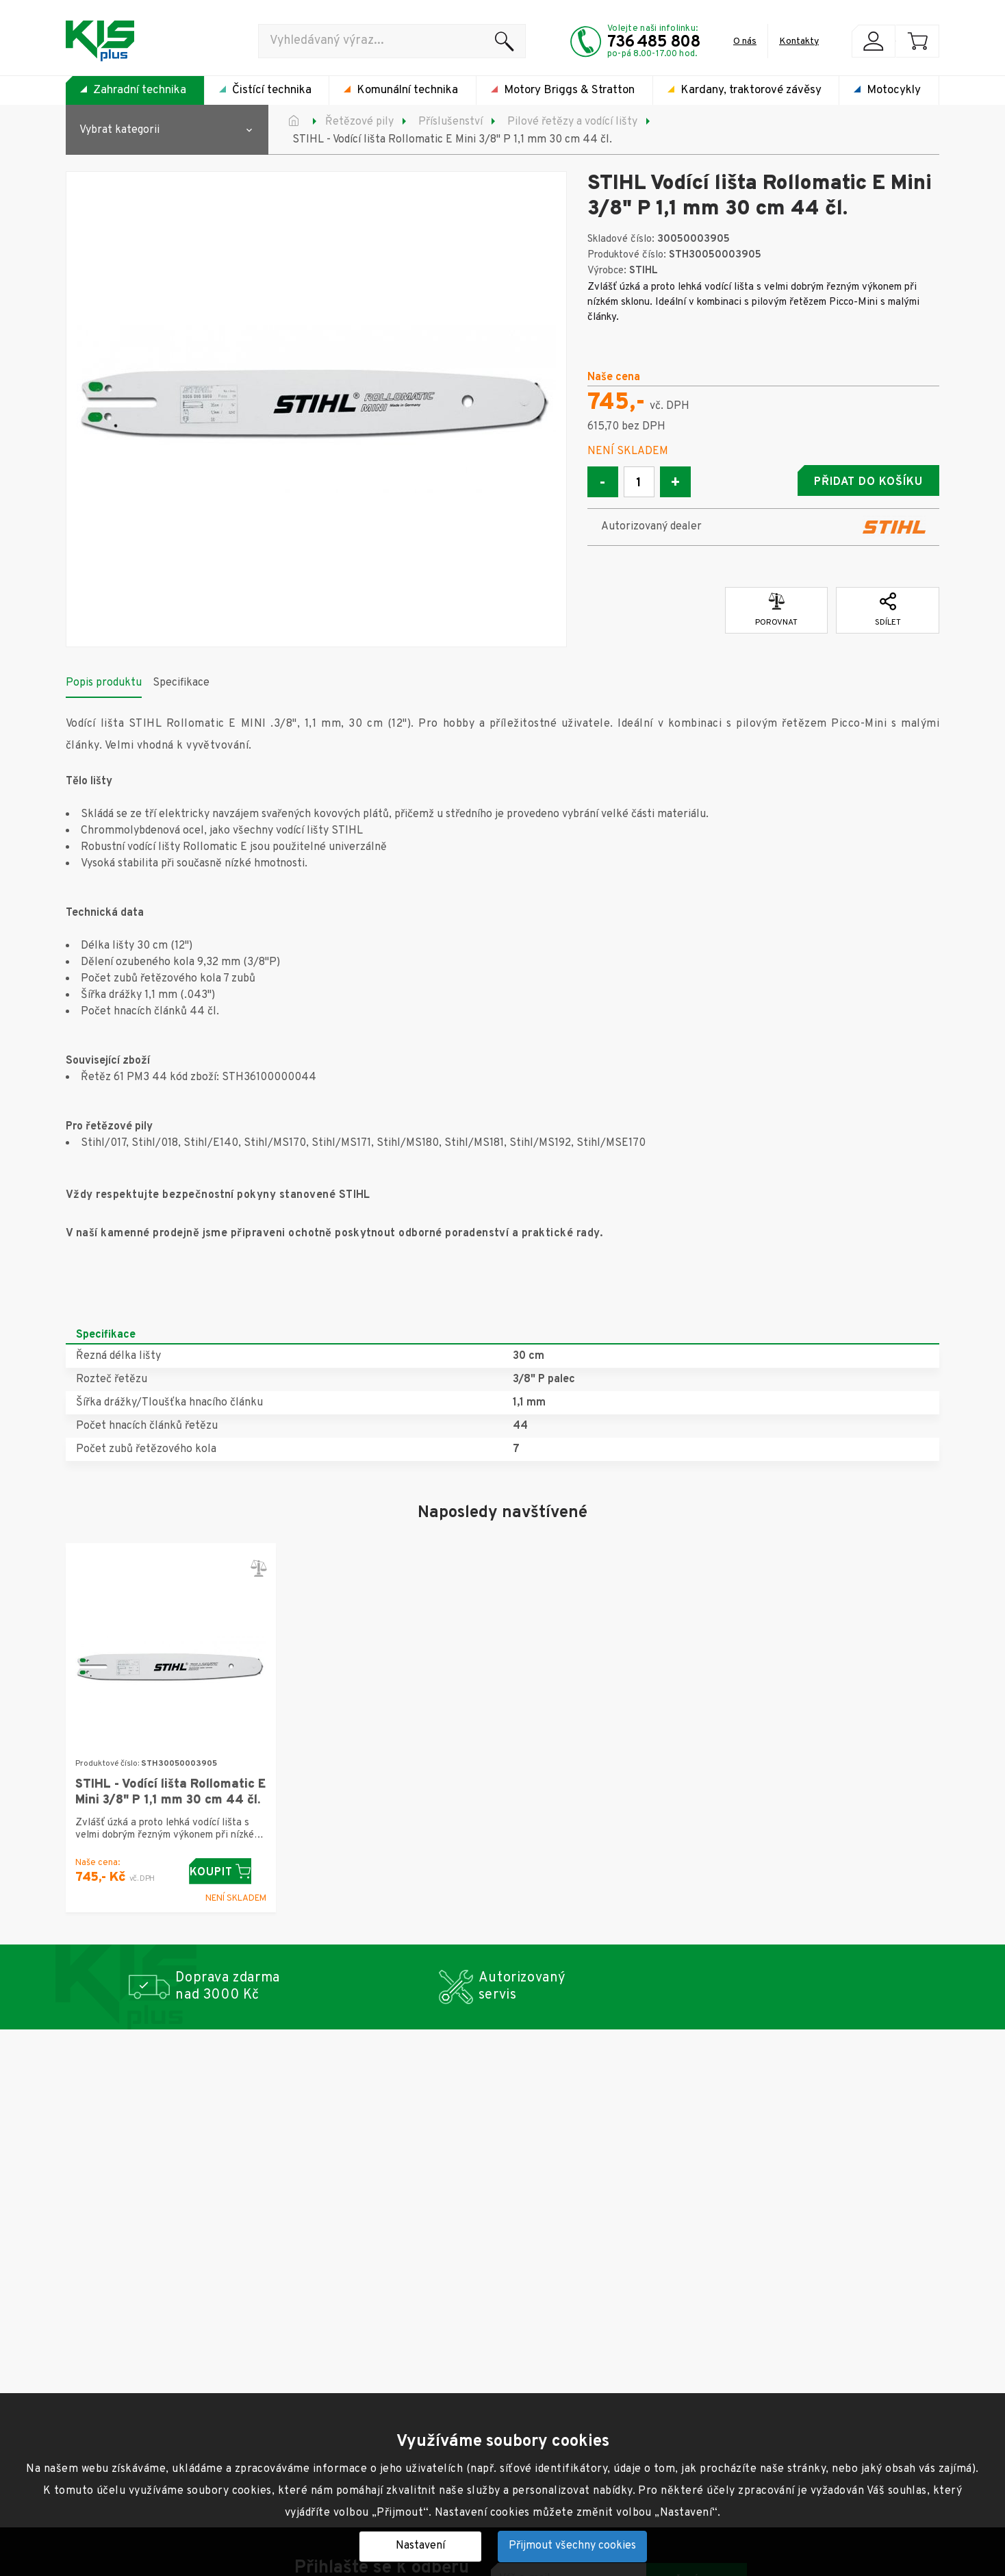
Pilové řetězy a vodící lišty (572, 121)
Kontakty (799, 41)
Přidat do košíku (832, 482)
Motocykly (894, 90)
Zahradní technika (139, 90)
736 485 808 (653, 42)
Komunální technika (407, 90)
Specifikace (181, 679)
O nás (744, 41)
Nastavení (420, 2546)
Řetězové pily (359, 121)
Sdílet (888, 607)
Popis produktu (104, 679)
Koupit (227, 1868)
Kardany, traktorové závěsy (751, 90)
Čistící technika (271, 90)
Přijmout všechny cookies (572, 2546)
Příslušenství (450, 121)
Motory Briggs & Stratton (569, 90)
